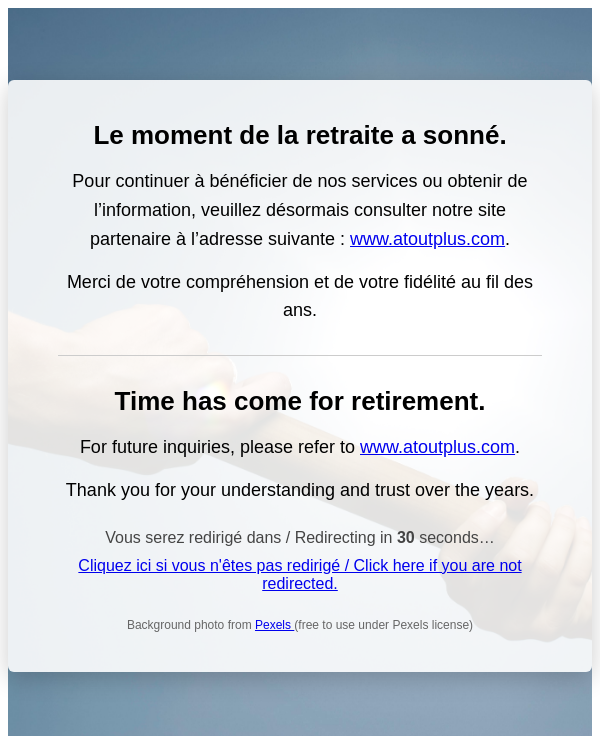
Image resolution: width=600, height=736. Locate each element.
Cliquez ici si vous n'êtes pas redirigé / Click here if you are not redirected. (299, 574)
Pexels (274, 625)
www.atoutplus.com (427, 239)
